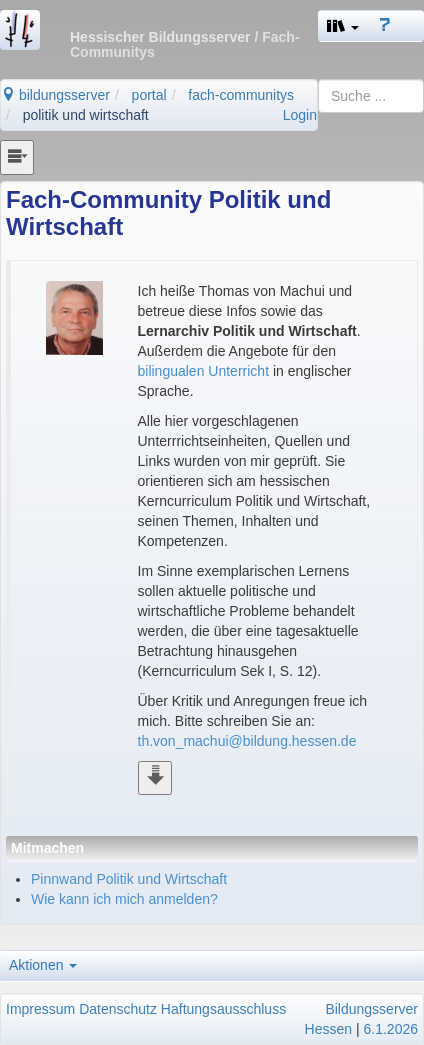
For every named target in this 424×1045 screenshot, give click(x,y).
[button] (343, 26)
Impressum (40, 1009)
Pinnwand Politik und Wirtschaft (129, 879)
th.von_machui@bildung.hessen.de (247, 741)
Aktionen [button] (43, 965)
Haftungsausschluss (223, 1009)
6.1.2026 (391, 1029)
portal (149, 95)
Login (300, 115)
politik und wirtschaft (86, 115)
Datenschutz (118, 1009)
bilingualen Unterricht (204, 371)
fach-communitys (241, 95)
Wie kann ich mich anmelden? (124, 899)
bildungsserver (55, 95)
